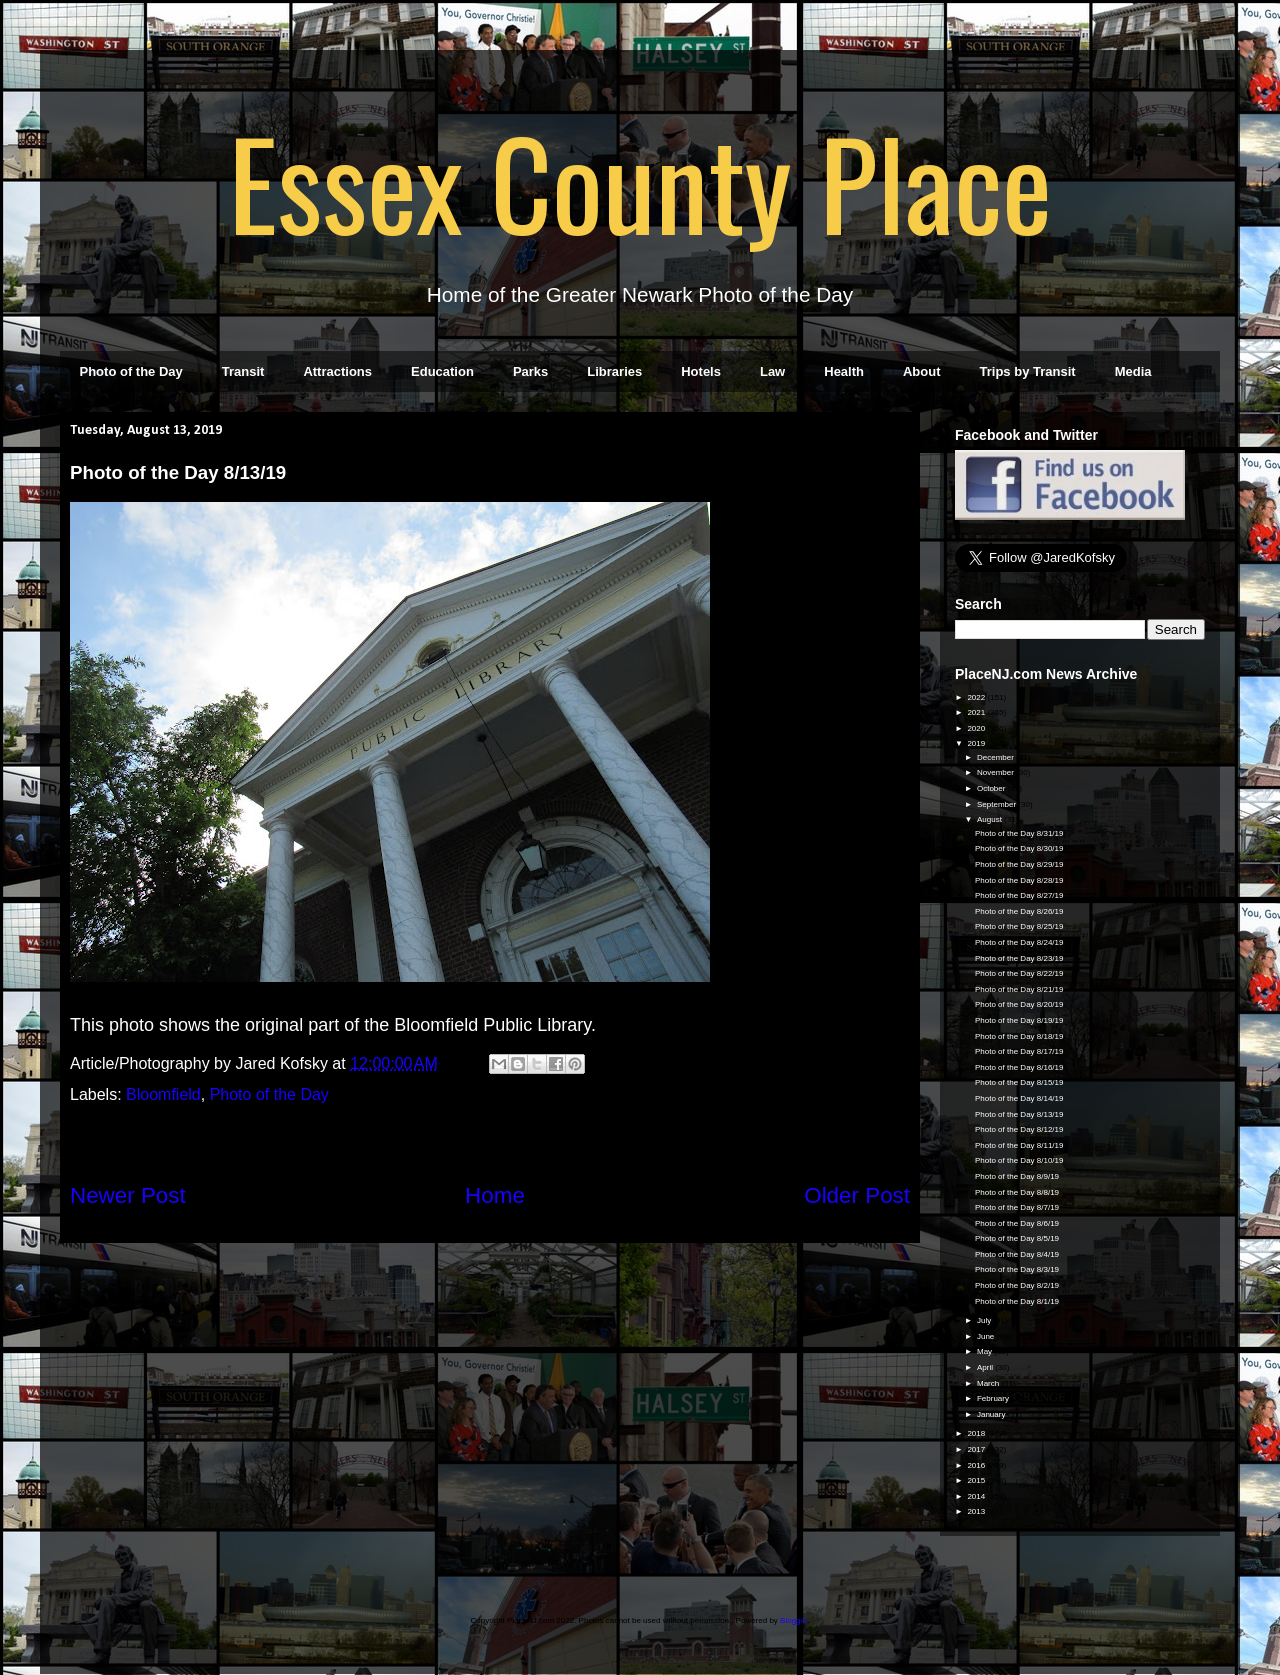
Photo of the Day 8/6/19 (1017, 1223)
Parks (530, 371)
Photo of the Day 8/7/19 (1017, 1207)
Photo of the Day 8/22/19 (1019, 973)
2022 (977, 697)
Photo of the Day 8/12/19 (1019, 1129)
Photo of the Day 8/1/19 (1017, 1301)
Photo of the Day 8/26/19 (1019, 911)
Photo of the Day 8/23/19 (1019, 958)
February (994, 1398)
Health (844, 371)
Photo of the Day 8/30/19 (1019, 848)
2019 (977, 743)
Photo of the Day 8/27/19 (1019, 895)
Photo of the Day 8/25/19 (1019, 926)
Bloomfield (163, 1094)
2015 (977, 1480)
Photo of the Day (131, 371)
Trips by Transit (1028, 371)
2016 (977, 1465)
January (992, 1414)
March (989, 1383)
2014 (977, 1496)
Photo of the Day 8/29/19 (1019, 864)
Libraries (614, 371)
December (996, 757)
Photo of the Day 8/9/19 (1017, 1176)
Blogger (793, 1620)
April (986, 1367)
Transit (243, 371)
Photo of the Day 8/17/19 (1019, 1051)
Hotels (701, 371)
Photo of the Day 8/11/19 (1019, 1145)
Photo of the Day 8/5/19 (1017, 1238)
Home (495, 1195)
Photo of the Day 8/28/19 (1019, 880)
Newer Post (128, 1195)
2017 (977, 1449)
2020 (977, 728)
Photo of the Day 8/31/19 (1019, 833)
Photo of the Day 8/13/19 (1019, 1114)
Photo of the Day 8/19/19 (1019, 1020)
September (997, 804)
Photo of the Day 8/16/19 (1019, 1067)
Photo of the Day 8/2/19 (1017, 1285)
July (985, 1320)
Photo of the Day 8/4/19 (1017, 1254)
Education (442, 371)
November (996, 772)
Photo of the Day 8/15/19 (1019, 1082)
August (990, 819)
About (922, 371)
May (985, 1351)
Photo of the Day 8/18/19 (1019, 1036)
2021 (977, 712)
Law (772, 371)
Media (1133, 371)
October (992, 788)
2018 (977, 1433)
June (987, 1336)
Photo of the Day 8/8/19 (1017, 1192)
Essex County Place (640, 181)
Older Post (857, 1195)
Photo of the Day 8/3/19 (1017, 1269)
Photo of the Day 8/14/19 (1019, 1098)
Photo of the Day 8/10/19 (1019, 1160)
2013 (977, 1511)
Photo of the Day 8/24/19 (1019, 942)
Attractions (337, 371)
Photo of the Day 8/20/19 (1019, 1004)
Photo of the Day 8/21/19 (1019, 989)
